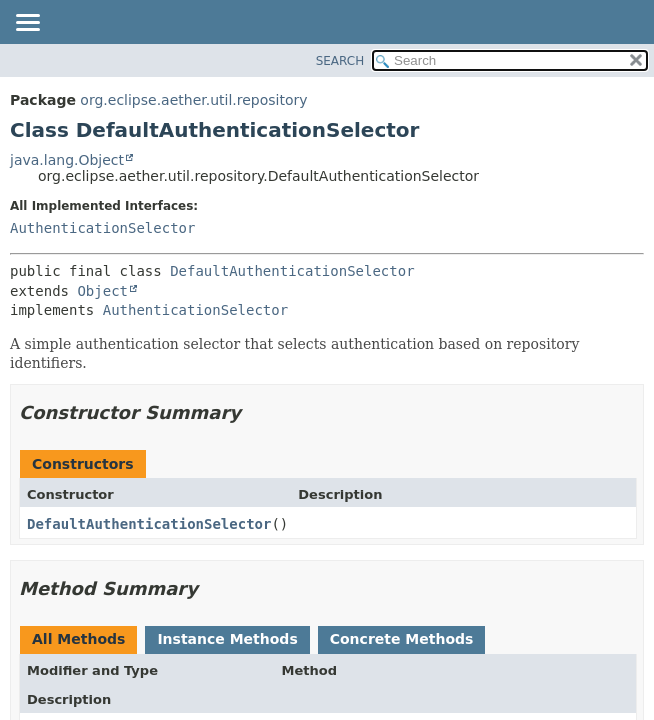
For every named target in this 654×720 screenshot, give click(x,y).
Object (102, 291)
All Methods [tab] (78, 639)
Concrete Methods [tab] (402, 639)
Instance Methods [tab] (227, 639)
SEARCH (340, 61)
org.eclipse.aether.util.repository (193, 100)
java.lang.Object (67, 160)
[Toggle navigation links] (27, 24)
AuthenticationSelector (102, 228)
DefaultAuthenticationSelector (292, 271)
